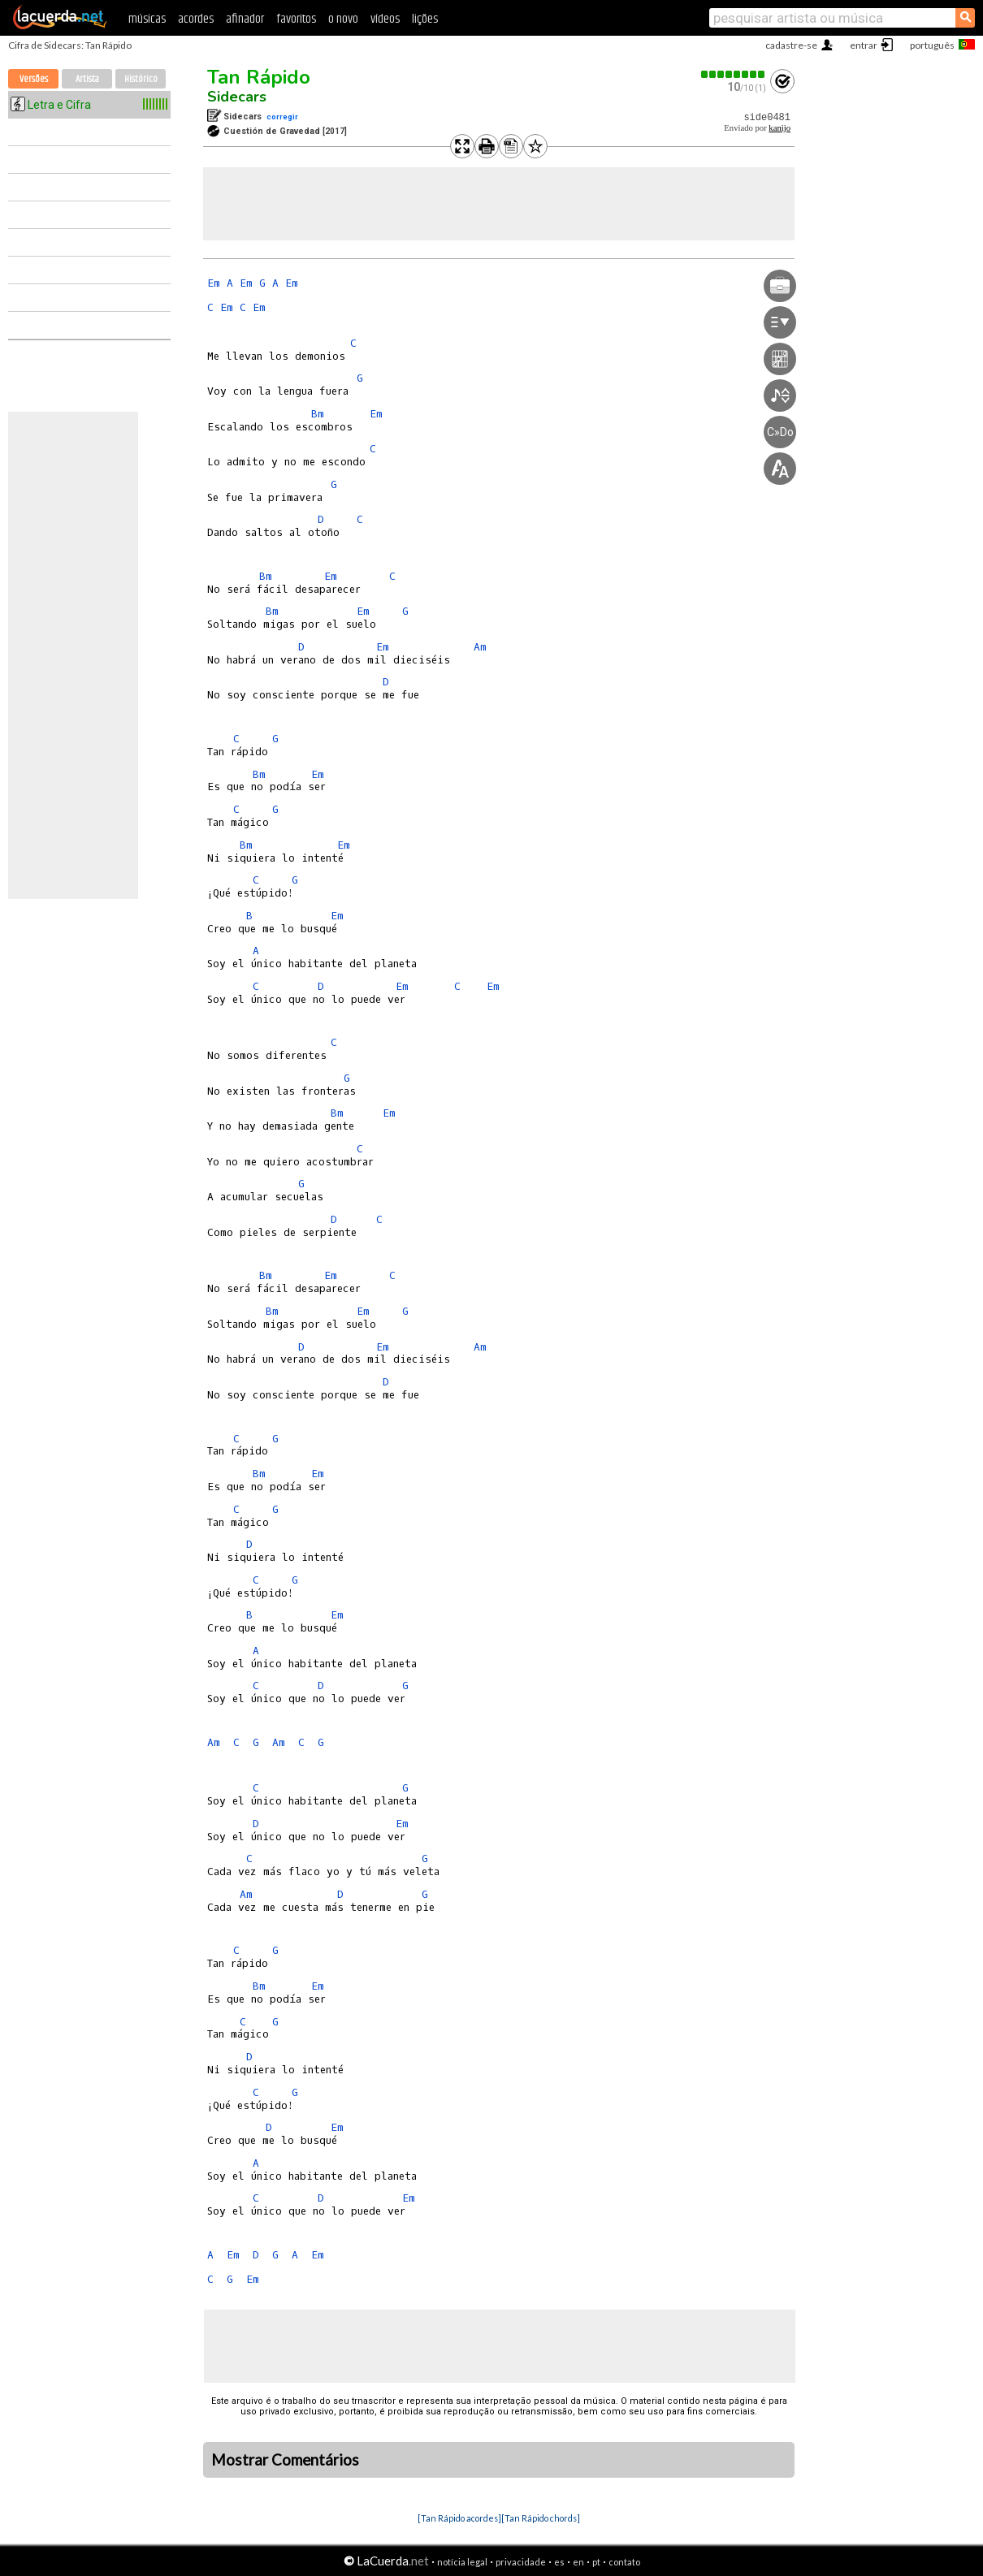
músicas (147, 19)
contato (624, 2562)
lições (425, 19)
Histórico (141, 79)
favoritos (296, 19)
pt (596, 2562)
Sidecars (236, 96)
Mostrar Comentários (285, 2460)
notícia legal (462, 2562)
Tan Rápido (258, 77)
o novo (343, 19)
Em (213, 283)
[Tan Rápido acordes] (459, 2518)
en (578, 2562)
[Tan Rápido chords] (540, 2518)
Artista (87, 79)
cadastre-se (791, 45)
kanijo (779, 127)
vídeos (385, 19)
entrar (863, 45)
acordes (196, 19)
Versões (33, 79)
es (559, 2562)
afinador (245, 19)
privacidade (521, 2562)
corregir (282, 116)
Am (480, 647)
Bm (317, 414)
